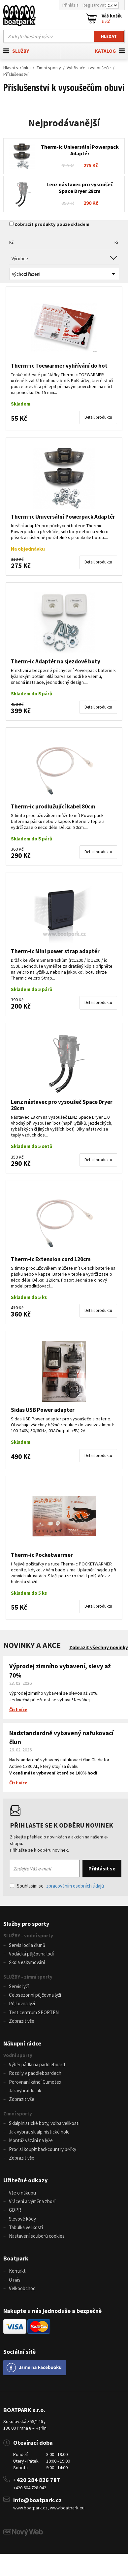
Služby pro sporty (26, 1923)
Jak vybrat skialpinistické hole (39, 2132)
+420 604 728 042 (29, 2488)
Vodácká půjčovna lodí (31, 1954)
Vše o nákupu (22, 2193)
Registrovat (94, 5)
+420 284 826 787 (36, 2480)
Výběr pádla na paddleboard (37, 2064)
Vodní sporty (17, 2055)
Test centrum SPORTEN (34, 2012)
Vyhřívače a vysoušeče (89, 68)
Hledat (109, 36)
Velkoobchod (22, 2288)
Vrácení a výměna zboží (32, 2201)
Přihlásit (70, 5)
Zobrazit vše (21, 2021)
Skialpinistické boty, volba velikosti (44, 2123)
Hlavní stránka (17, 68)
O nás (14, 2280)
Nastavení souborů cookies (37, 2236)
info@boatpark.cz (37, 2500)
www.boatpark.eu (67, 2508)
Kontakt (17, 2271)
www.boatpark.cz (30, 2508)
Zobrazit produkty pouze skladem (52, 224)
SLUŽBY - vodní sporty (28, 1935)
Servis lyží (19, 1986)
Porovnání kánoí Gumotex (35, 2082)
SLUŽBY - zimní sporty (27, 1977)
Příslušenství (15, 74)
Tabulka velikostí (26, 2227)
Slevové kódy (22, 2219)
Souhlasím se (57, 1885)
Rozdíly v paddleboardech (35, 2073)
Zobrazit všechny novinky (98, 1647)
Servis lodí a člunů (27, 1945)
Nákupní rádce (22, 2043)
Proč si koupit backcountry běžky (42, 2149)
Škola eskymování (27, 1962)
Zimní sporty (48, 68)
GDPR (15, 2210)
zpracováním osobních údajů (75, 1886)
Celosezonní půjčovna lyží (35, 1995)
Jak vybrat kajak (25, 2090)
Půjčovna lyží (22, 2003)
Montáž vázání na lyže (31, 2140)
